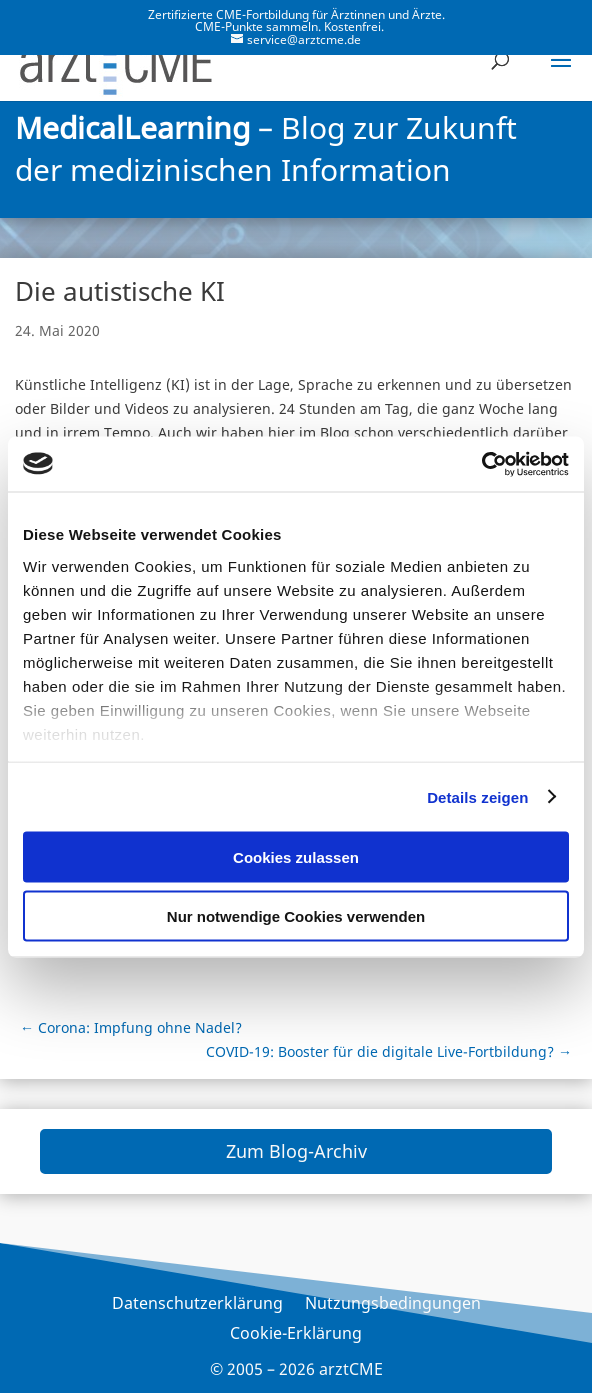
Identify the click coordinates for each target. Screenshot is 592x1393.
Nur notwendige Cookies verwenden (296, 915)
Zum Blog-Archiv (296, 1151)
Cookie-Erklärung (296, 1335)
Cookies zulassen (296, 857)
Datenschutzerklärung (197, 1305)
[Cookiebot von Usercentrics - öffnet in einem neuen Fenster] (481, 464)
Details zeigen (477, 796)
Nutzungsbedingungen (393, 1305)
